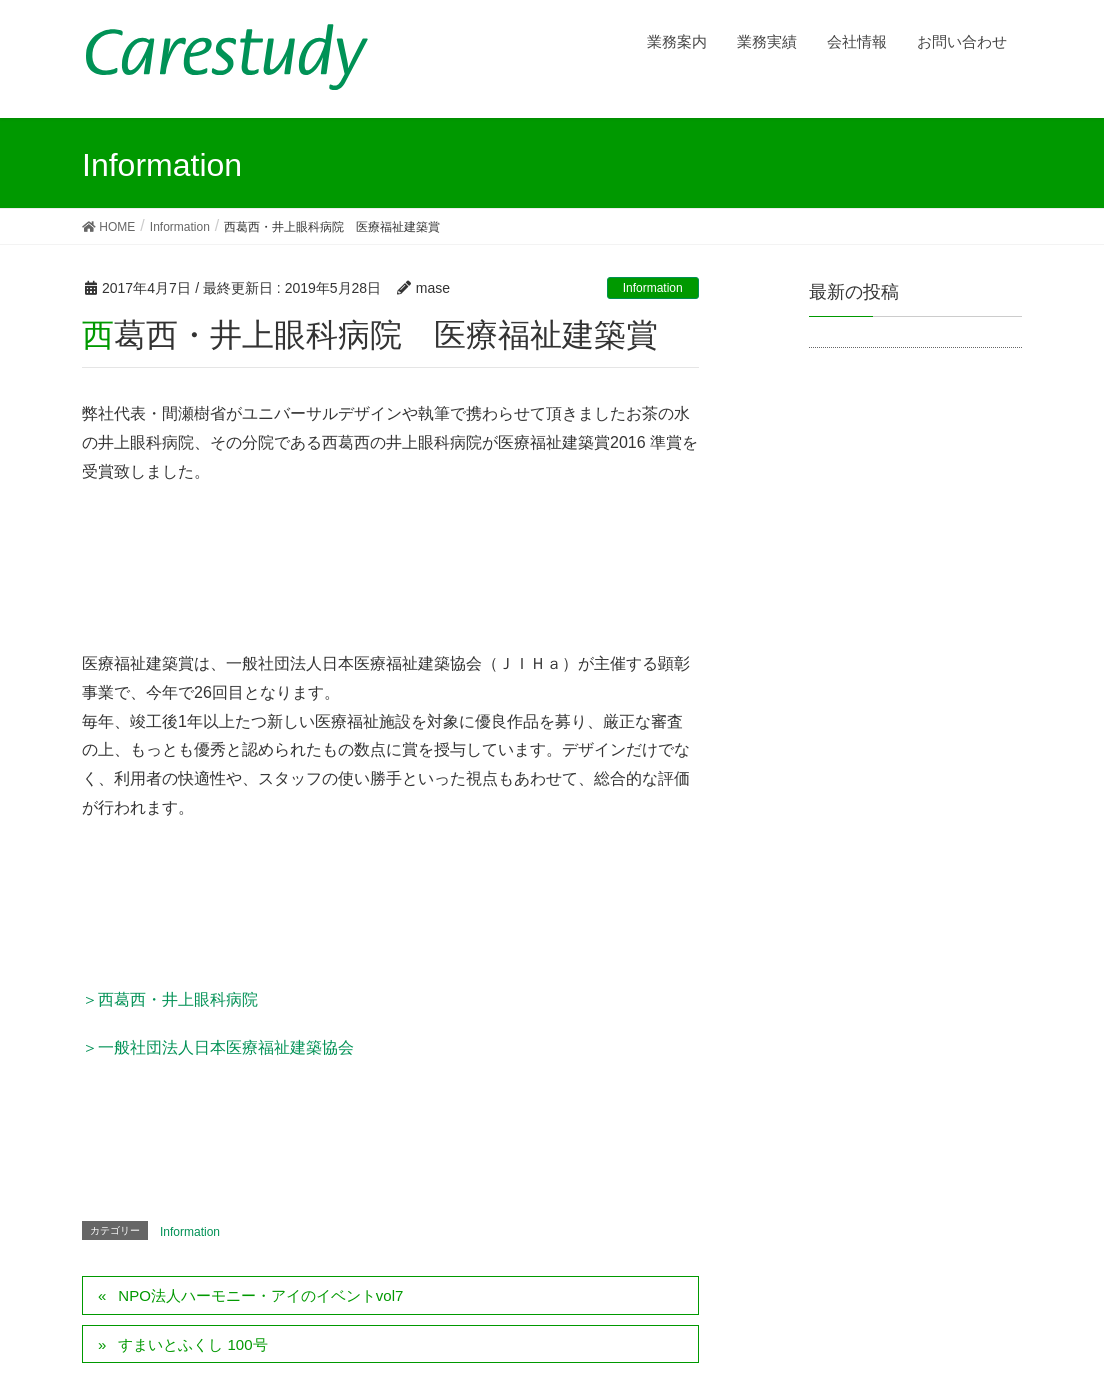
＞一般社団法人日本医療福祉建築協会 (218, 1047)
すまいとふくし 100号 (192, 1344)
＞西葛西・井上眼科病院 (170, 999)
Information (653, 288)
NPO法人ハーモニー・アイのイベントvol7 (260, 1295)
